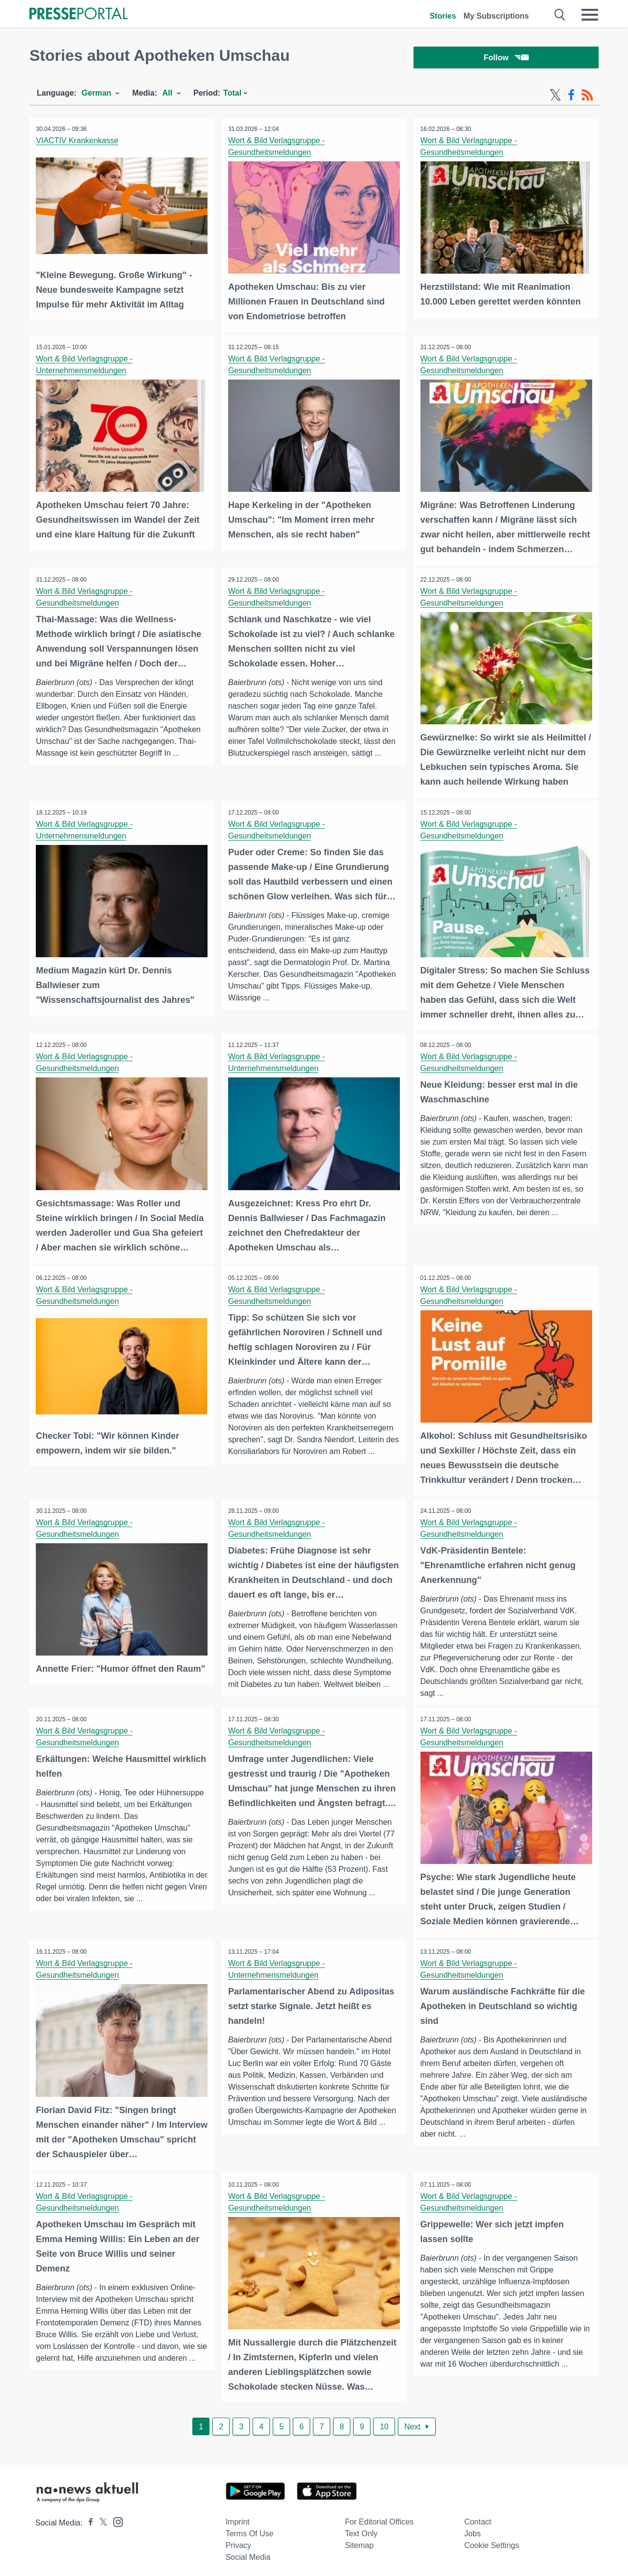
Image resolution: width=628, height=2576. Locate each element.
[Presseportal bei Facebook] (87, 2518)
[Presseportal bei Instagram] (115, 2516)
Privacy (238, 2540)
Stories (442, 16)
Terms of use (250, 2529)
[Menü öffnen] (590, 15)
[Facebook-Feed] (571, 97)
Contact (477, 2517)
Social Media (248, 2552)
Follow (506, 58)
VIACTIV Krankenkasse (78, 142)
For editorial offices (379, 2517)
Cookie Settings (491, 2540)
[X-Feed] (555, 97)
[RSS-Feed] (587, 97)
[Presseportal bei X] (100, 2518)
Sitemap (359, 2540)
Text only (361, 2529)
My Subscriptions (496, 16)
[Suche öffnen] (560, 15)
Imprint (238, 2517)
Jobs (472, 2529)
